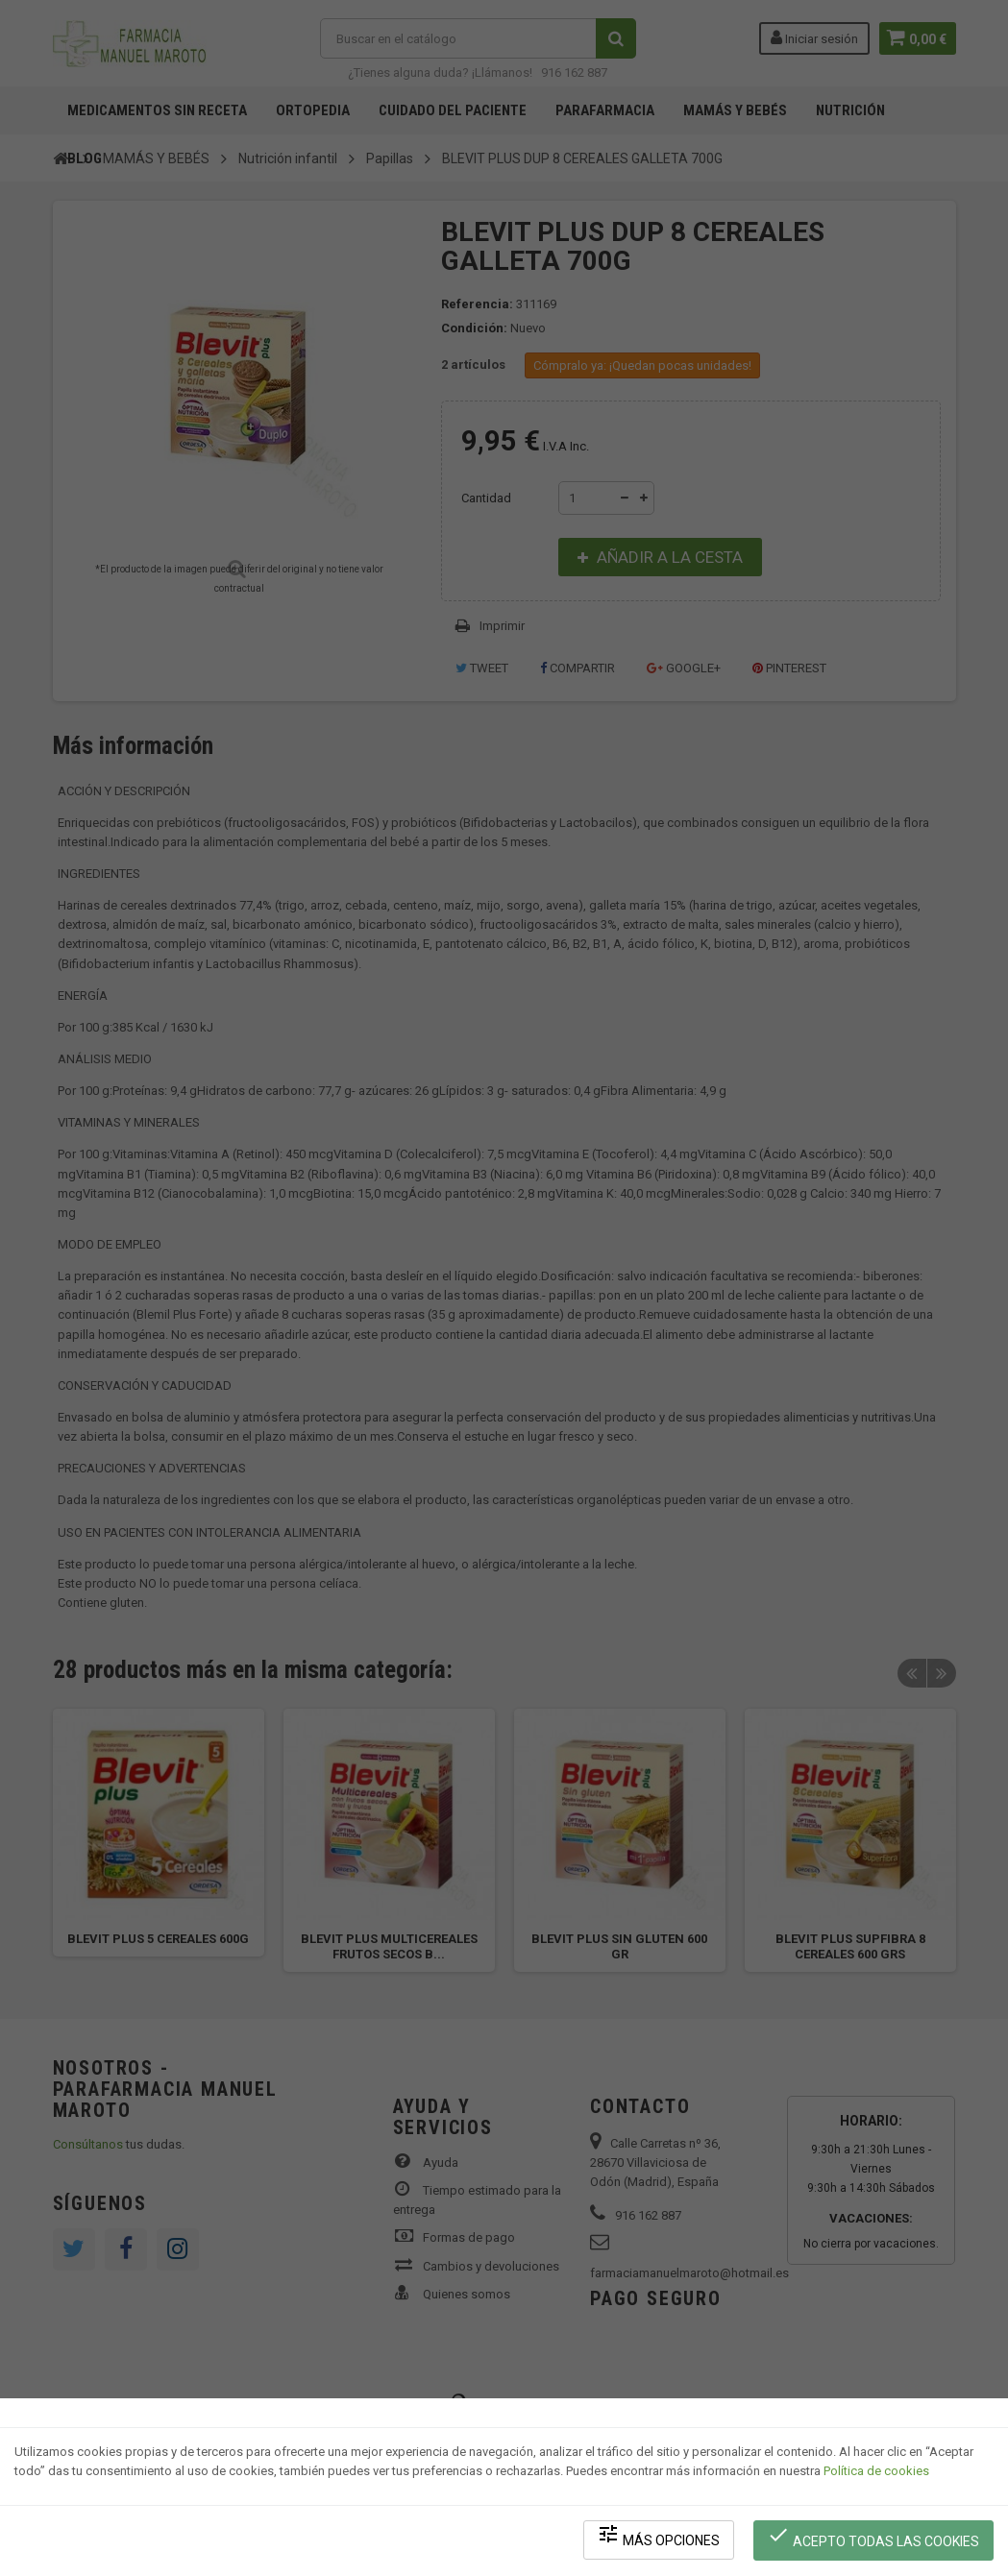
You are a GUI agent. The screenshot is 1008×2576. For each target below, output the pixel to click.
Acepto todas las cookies (875, 2538)
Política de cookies (876, 2475)
